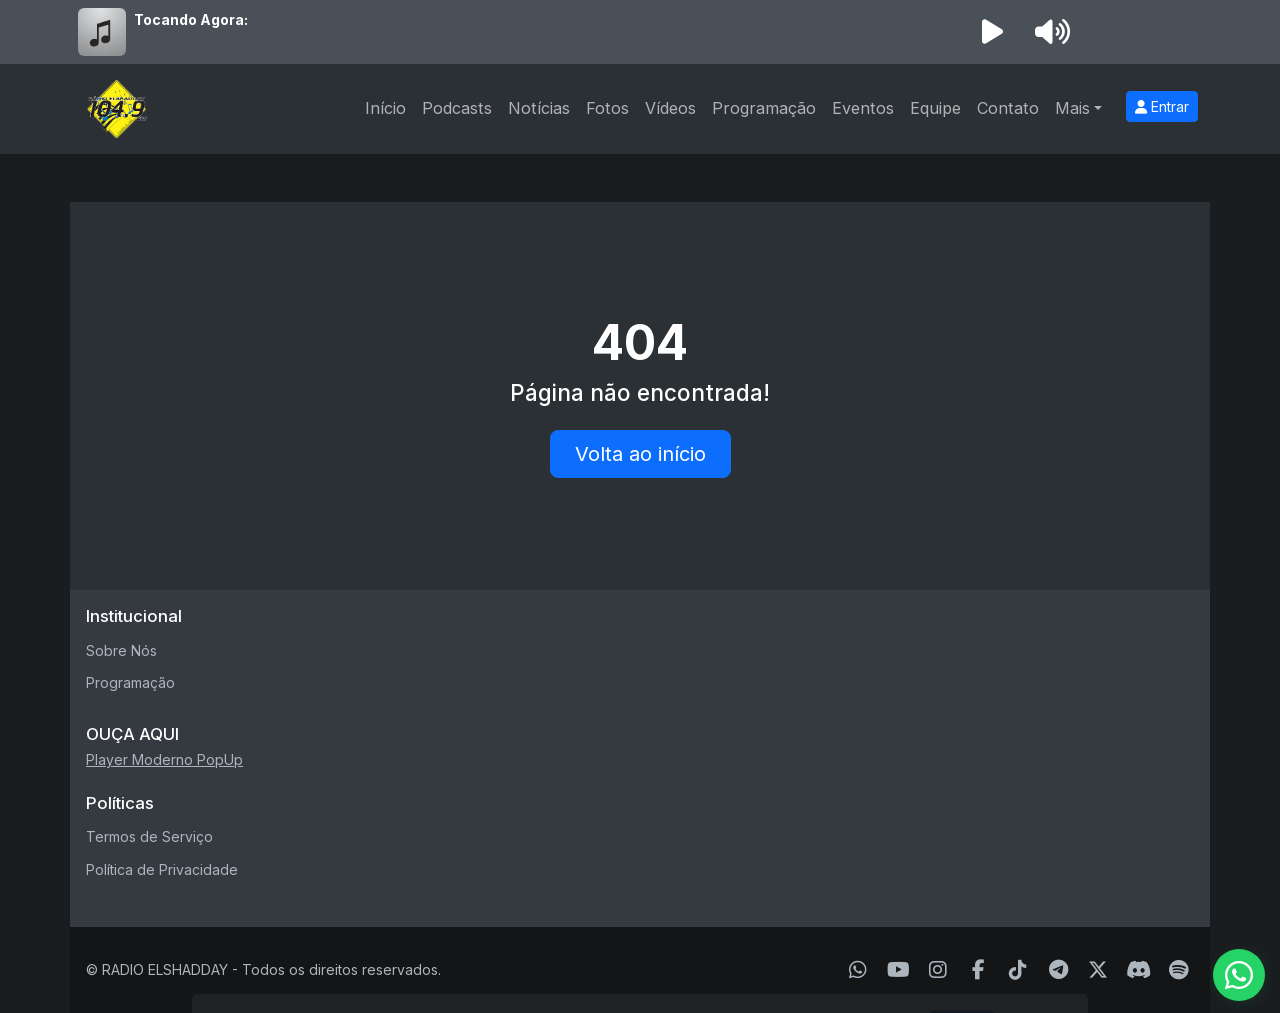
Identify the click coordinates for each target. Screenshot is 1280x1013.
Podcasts (457, 108)
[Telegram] (1058, 970)
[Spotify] (1178, 970)
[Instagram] (938, 970)
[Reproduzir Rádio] (992, 32)
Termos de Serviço (149, 836)
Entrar (1162, 106)
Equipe (935, 108)
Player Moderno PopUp (164, 759)
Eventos (863, 108)
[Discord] (1138, 970)
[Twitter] (1098, 970)
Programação (764, 108)
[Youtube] (898, 970)
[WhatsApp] (858, 970)
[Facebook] (978, 970)
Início (385, 108)
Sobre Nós (121, 650)
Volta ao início (640, 454)
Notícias (539, 108)
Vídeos (670, 108)
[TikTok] (1018, 970)
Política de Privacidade (162, 869)
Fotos (607, 108)
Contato (1008, 108)
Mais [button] (1072, 108)
